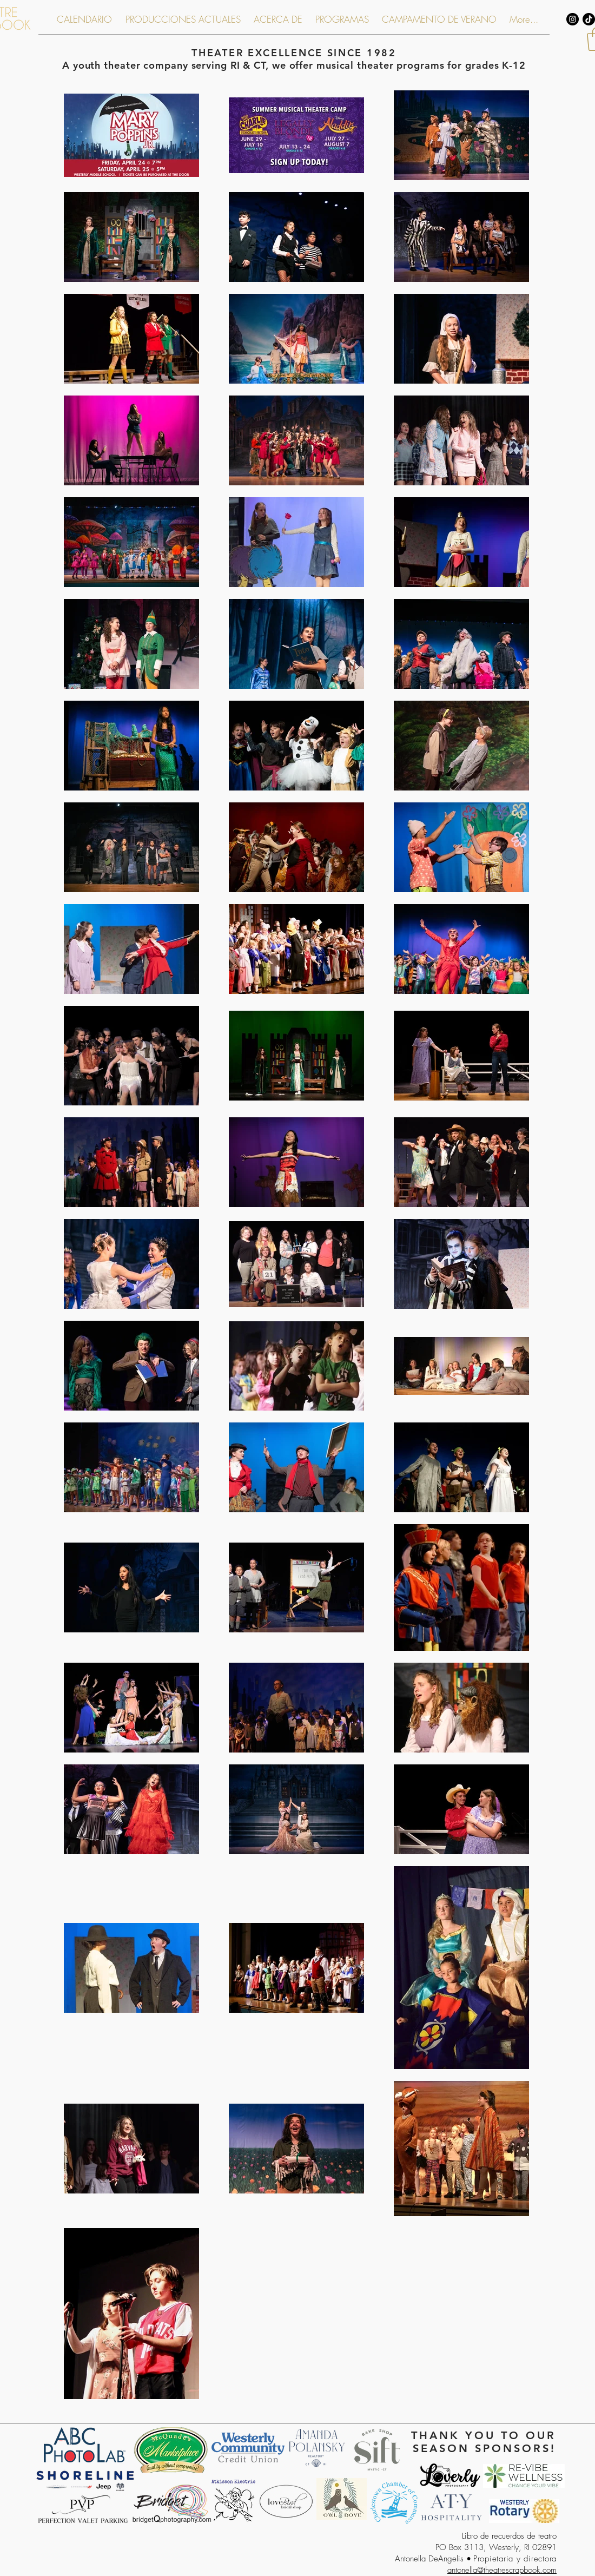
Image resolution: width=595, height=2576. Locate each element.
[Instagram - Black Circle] (572, 19)
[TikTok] (589, 19)
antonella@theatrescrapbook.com (502, 2570)
